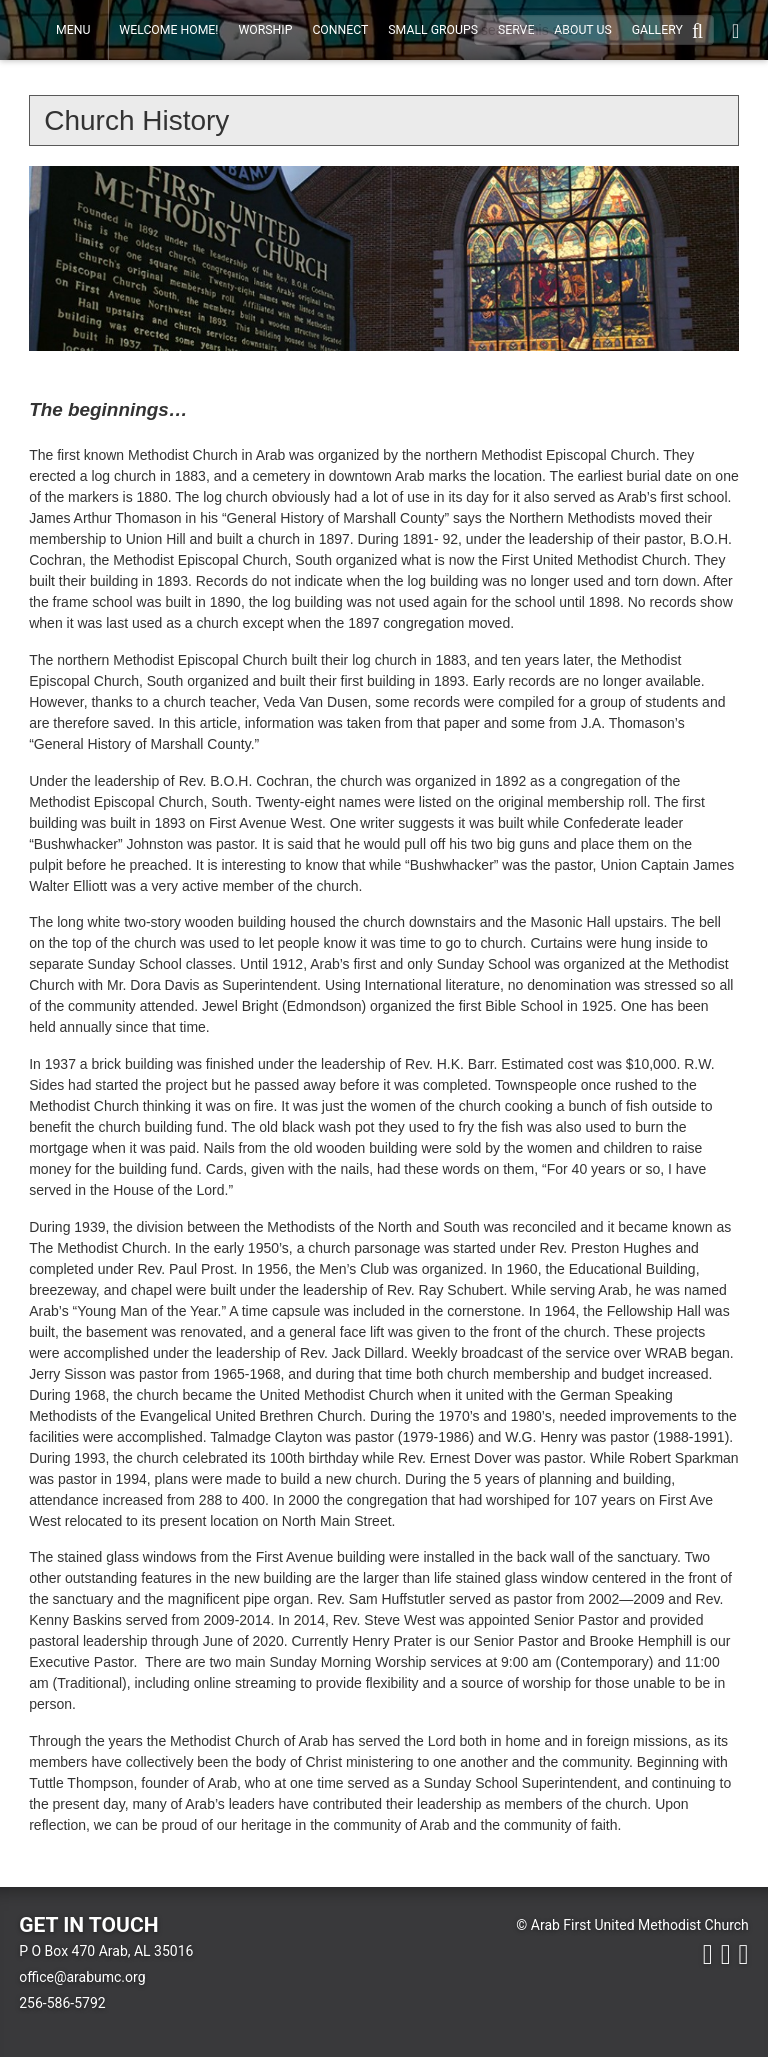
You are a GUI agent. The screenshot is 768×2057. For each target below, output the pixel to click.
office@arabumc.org (82, 1977)
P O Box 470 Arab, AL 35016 (106, 1951)
